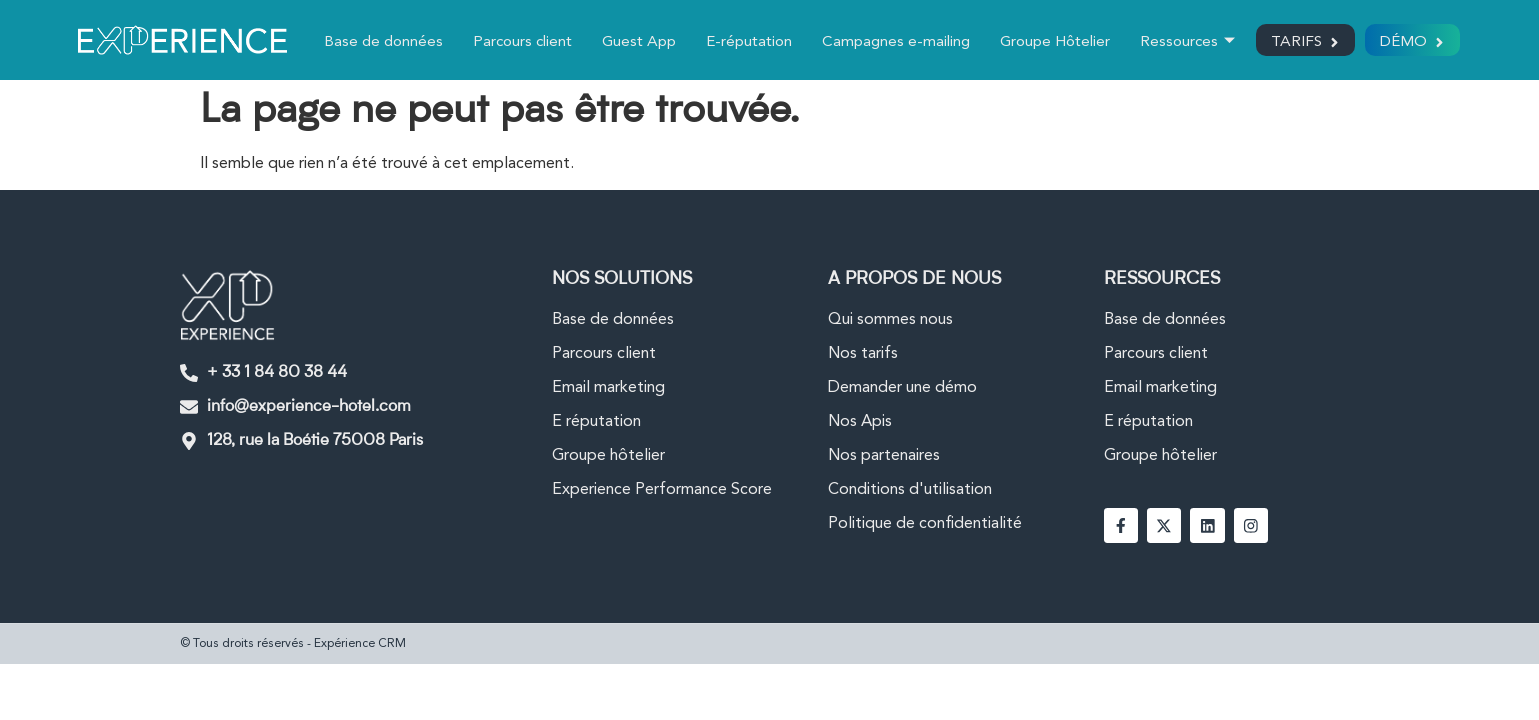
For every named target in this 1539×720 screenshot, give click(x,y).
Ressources (1183, 43)
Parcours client (518, 42)
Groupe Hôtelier (1051, 42)
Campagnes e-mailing (892, 42)
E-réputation (745, 42)
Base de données (379, 42)
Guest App (635, 42)
